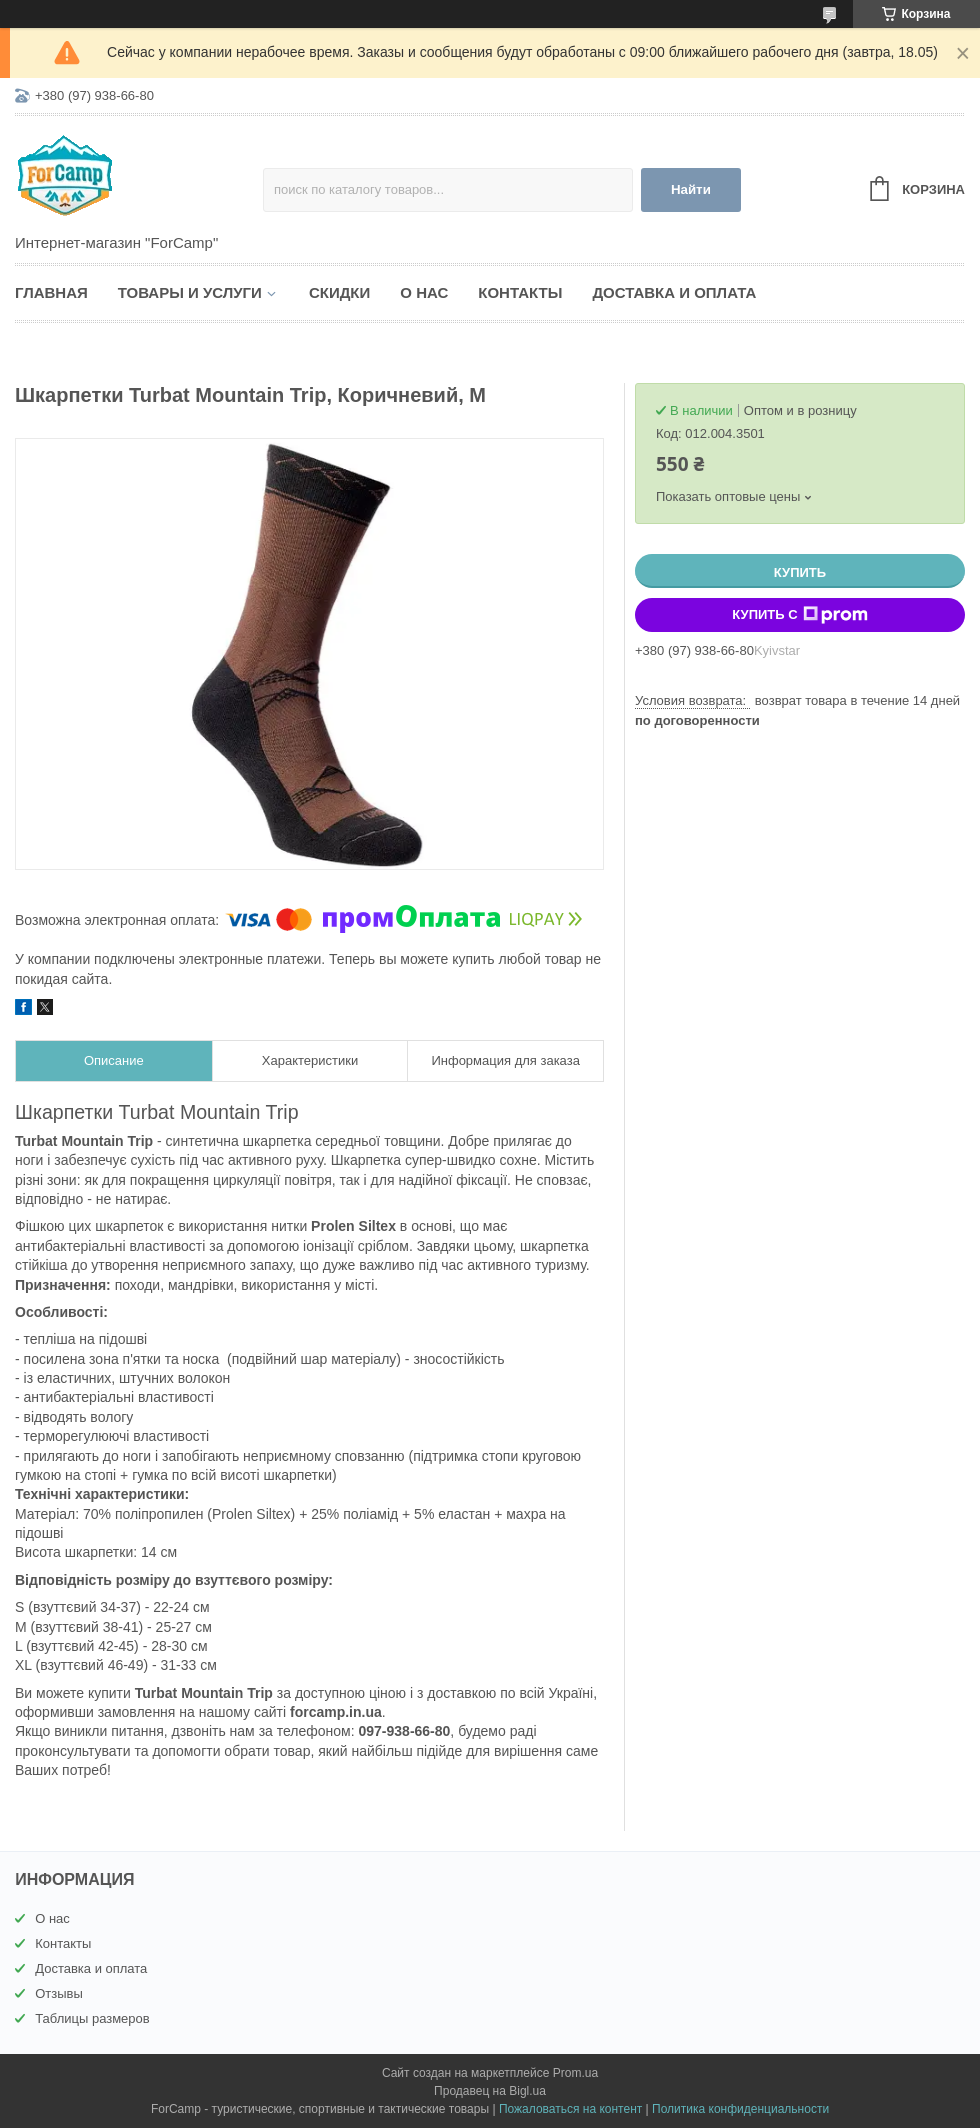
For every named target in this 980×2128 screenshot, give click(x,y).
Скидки (339, 292)
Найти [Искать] (691, 189)
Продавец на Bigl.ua (490, 2091)
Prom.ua (575, 2073)
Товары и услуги (190, 292)
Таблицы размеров (92, 2018)
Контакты (520, 292)
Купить (800, 572)
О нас (424, 292)
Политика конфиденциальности (740, 2109)
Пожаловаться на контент (570, 2109)
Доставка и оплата (674, 292)
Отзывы (59, 1993)
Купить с (799, 615)
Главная (51, 292)
